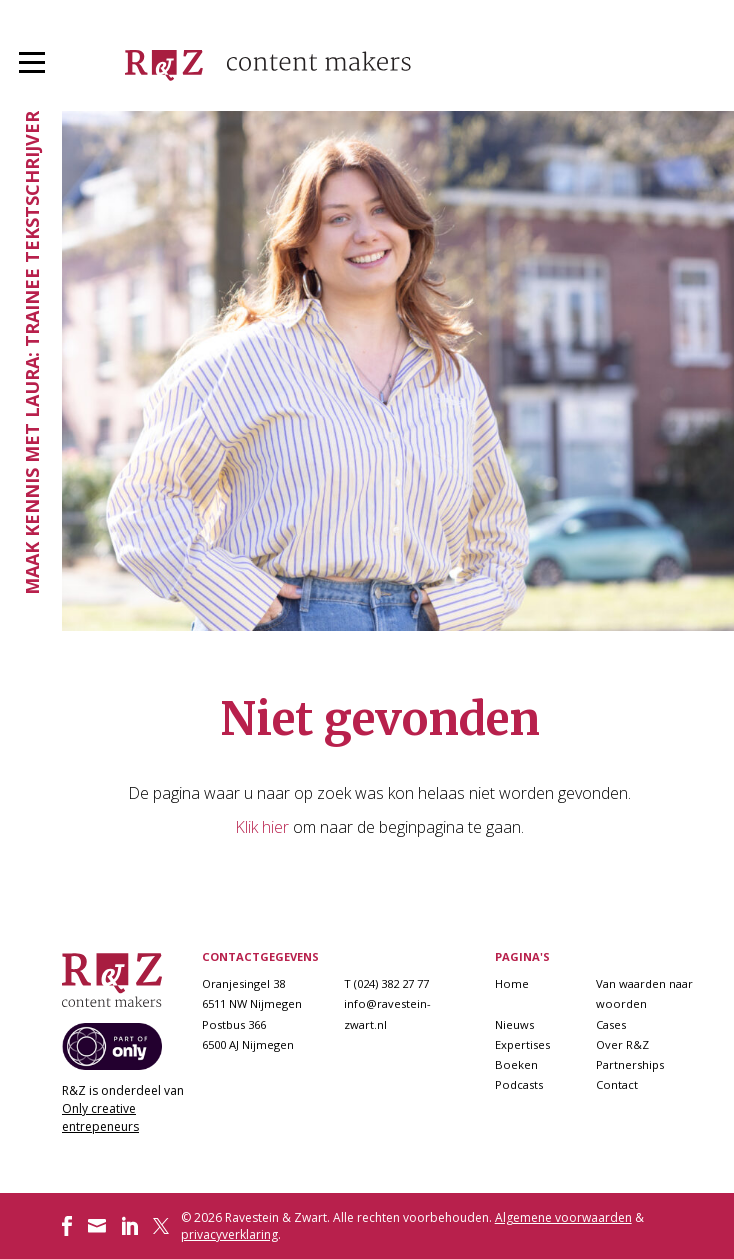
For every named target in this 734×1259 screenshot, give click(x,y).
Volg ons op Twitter (163, 1226)
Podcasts (519, 1084)
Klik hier (262, 827)
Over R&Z (622, 1044)
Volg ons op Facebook (67, 1226)
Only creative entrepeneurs (100, 1117)
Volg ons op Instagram (97, 1226)
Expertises (522, 1044)
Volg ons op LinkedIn (130, 1226)
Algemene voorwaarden (563, 1217)
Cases (611, 1024)
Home (512, 983)
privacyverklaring (229, 1234)
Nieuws (514, 1024)
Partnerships (630, 1064)
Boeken (516, 1064)
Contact (617, 1084)
